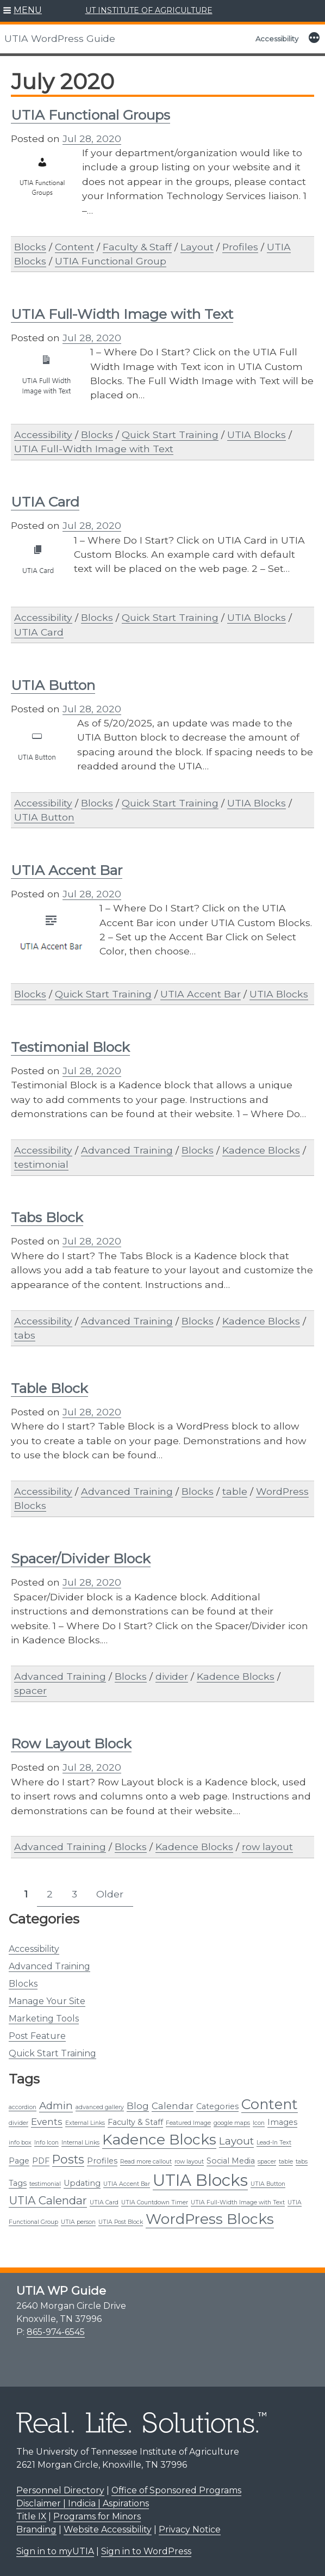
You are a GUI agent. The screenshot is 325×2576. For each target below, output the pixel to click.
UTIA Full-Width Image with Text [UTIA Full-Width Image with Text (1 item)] (238, 2202)
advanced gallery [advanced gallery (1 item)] (100, 2107)
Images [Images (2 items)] (282, 2122)
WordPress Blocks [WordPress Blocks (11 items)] (210, 2219)
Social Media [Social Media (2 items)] (231, 2161)
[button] (22, 11)
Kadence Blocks (261, 1150)
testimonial (41, 1164)
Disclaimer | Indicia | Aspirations (82, 2503)
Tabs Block (47, 1217)
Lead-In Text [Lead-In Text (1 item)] (274, 2142)
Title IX (31, 2516)
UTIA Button (53, 685)
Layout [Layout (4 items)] (236, 2141)
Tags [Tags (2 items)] (18, 2183)
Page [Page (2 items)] (19, 2161)
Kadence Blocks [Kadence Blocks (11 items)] (159, 2139)
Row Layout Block (71, 1743)
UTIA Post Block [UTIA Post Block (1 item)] (120, 2222)
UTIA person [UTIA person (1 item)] (78, 2222)
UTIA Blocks (256, 434)
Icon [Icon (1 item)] (259, 2123)
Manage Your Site (47, 2001)
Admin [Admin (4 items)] (56, 2105)
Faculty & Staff (137, 246)
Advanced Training (49, 1966)
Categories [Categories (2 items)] (217, 2106)
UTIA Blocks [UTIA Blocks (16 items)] (200, 2180)
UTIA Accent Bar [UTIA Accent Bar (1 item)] (126, 2183)
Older (109, 1894)
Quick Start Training (52, 2053)
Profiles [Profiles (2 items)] (102, 2161)
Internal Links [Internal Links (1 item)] (80, 2142)
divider (171, 1676)
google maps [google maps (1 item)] (232, 2123)
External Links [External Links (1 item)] (85, 2123)
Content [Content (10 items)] (269, 2104)
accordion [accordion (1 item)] (22, 2107)
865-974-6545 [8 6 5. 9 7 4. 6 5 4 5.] (56, 2332)
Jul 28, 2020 (91, 138)
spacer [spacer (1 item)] (267, 2161)
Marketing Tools (44, 2018)
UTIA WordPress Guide (59, 38)
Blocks (23, 1984)
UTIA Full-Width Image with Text (122, 314)
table (234, 1491)
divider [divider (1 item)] (18, 2123)
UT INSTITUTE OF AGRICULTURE (148, 10)
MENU (28, 10)
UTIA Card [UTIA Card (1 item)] (104, 2202)
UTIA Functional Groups (90, 115)
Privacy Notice (190, 2529)
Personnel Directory (60, 2490)
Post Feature (37, 2036)
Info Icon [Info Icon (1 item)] (46, 2142)
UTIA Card (45, 502)
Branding (36, 2529)
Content (74, 246)
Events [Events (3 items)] (46, 2121)
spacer (30, 1690)
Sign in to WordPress (146, 2551)
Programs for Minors (97, 2516)
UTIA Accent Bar (66, 870)
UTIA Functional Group (110, 261)
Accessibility (276, 38)
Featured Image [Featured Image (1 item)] (188, 2123)
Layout (197, 246)
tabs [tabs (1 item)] (302, 2161)
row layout (267, 1846)
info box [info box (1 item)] (20, 2142)
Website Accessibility (108, 2529)
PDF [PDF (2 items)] (40, 2161)
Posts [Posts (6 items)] (68, 2159)
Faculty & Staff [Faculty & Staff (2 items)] (135, 2122)
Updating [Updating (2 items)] (82, 2183)
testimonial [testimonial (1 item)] (45, 2183)
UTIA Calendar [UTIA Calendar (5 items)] (48, 2200)
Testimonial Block (70, 1047)
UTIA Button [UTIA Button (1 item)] (268, 2183)
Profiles (240, 246)
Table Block (49, 1388)
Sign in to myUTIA (55, 2551)
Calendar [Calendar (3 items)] (172, 2105)
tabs (24, 1335)
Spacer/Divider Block (81, 1558)
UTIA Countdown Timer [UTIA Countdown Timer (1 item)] (154, 2202)
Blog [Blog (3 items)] (138, 2105)
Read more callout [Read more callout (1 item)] (146, 2161)
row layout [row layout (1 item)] (189, 2161)
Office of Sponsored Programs (176, 2490)
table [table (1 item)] (286, 2161)
